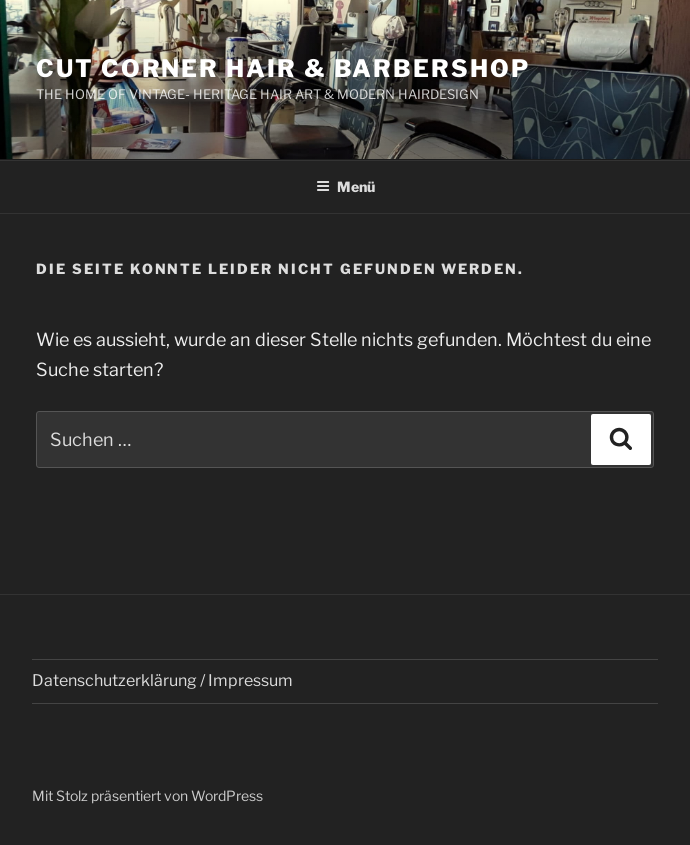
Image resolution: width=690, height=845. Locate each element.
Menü (345, 186)
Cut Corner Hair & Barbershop (283, 68)
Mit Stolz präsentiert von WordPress (147, 795)
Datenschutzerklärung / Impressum (162, 680)
